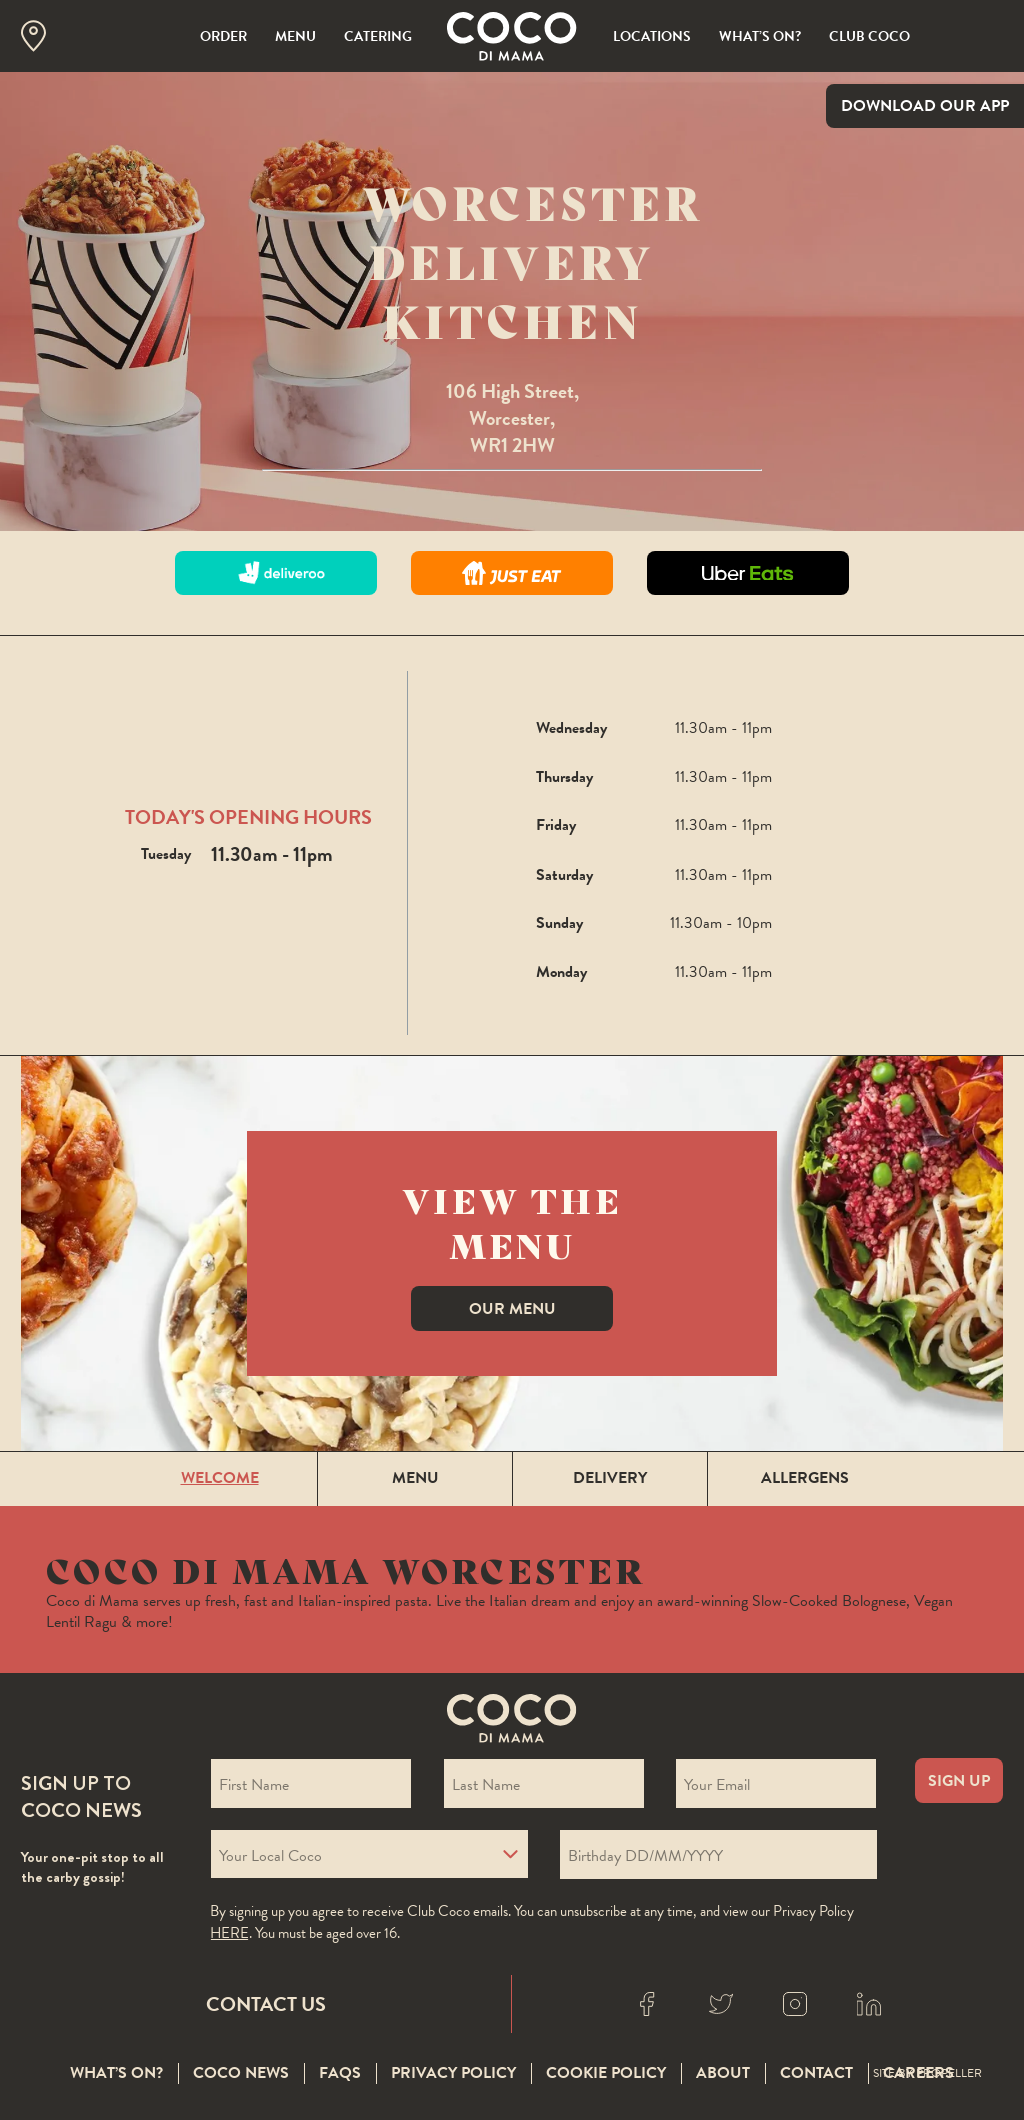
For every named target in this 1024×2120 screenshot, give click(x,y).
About (723, 2074)
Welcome (220, 1478)
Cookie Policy (606, 2074)
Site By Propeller (927, 2074)
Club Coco (869, 36)
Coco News (241, 2074)
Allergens (805, 1478)
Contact (816, 2074)
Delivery (610, 1478)
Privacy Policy (453, 2074)
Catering (378, 36)
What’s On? (760, 36)
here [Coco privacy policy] (229, 1933)
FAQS (340, 2074)
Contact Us (266, 2004)
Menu (295, 36)
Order (223, 36)
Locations (652, 36)
